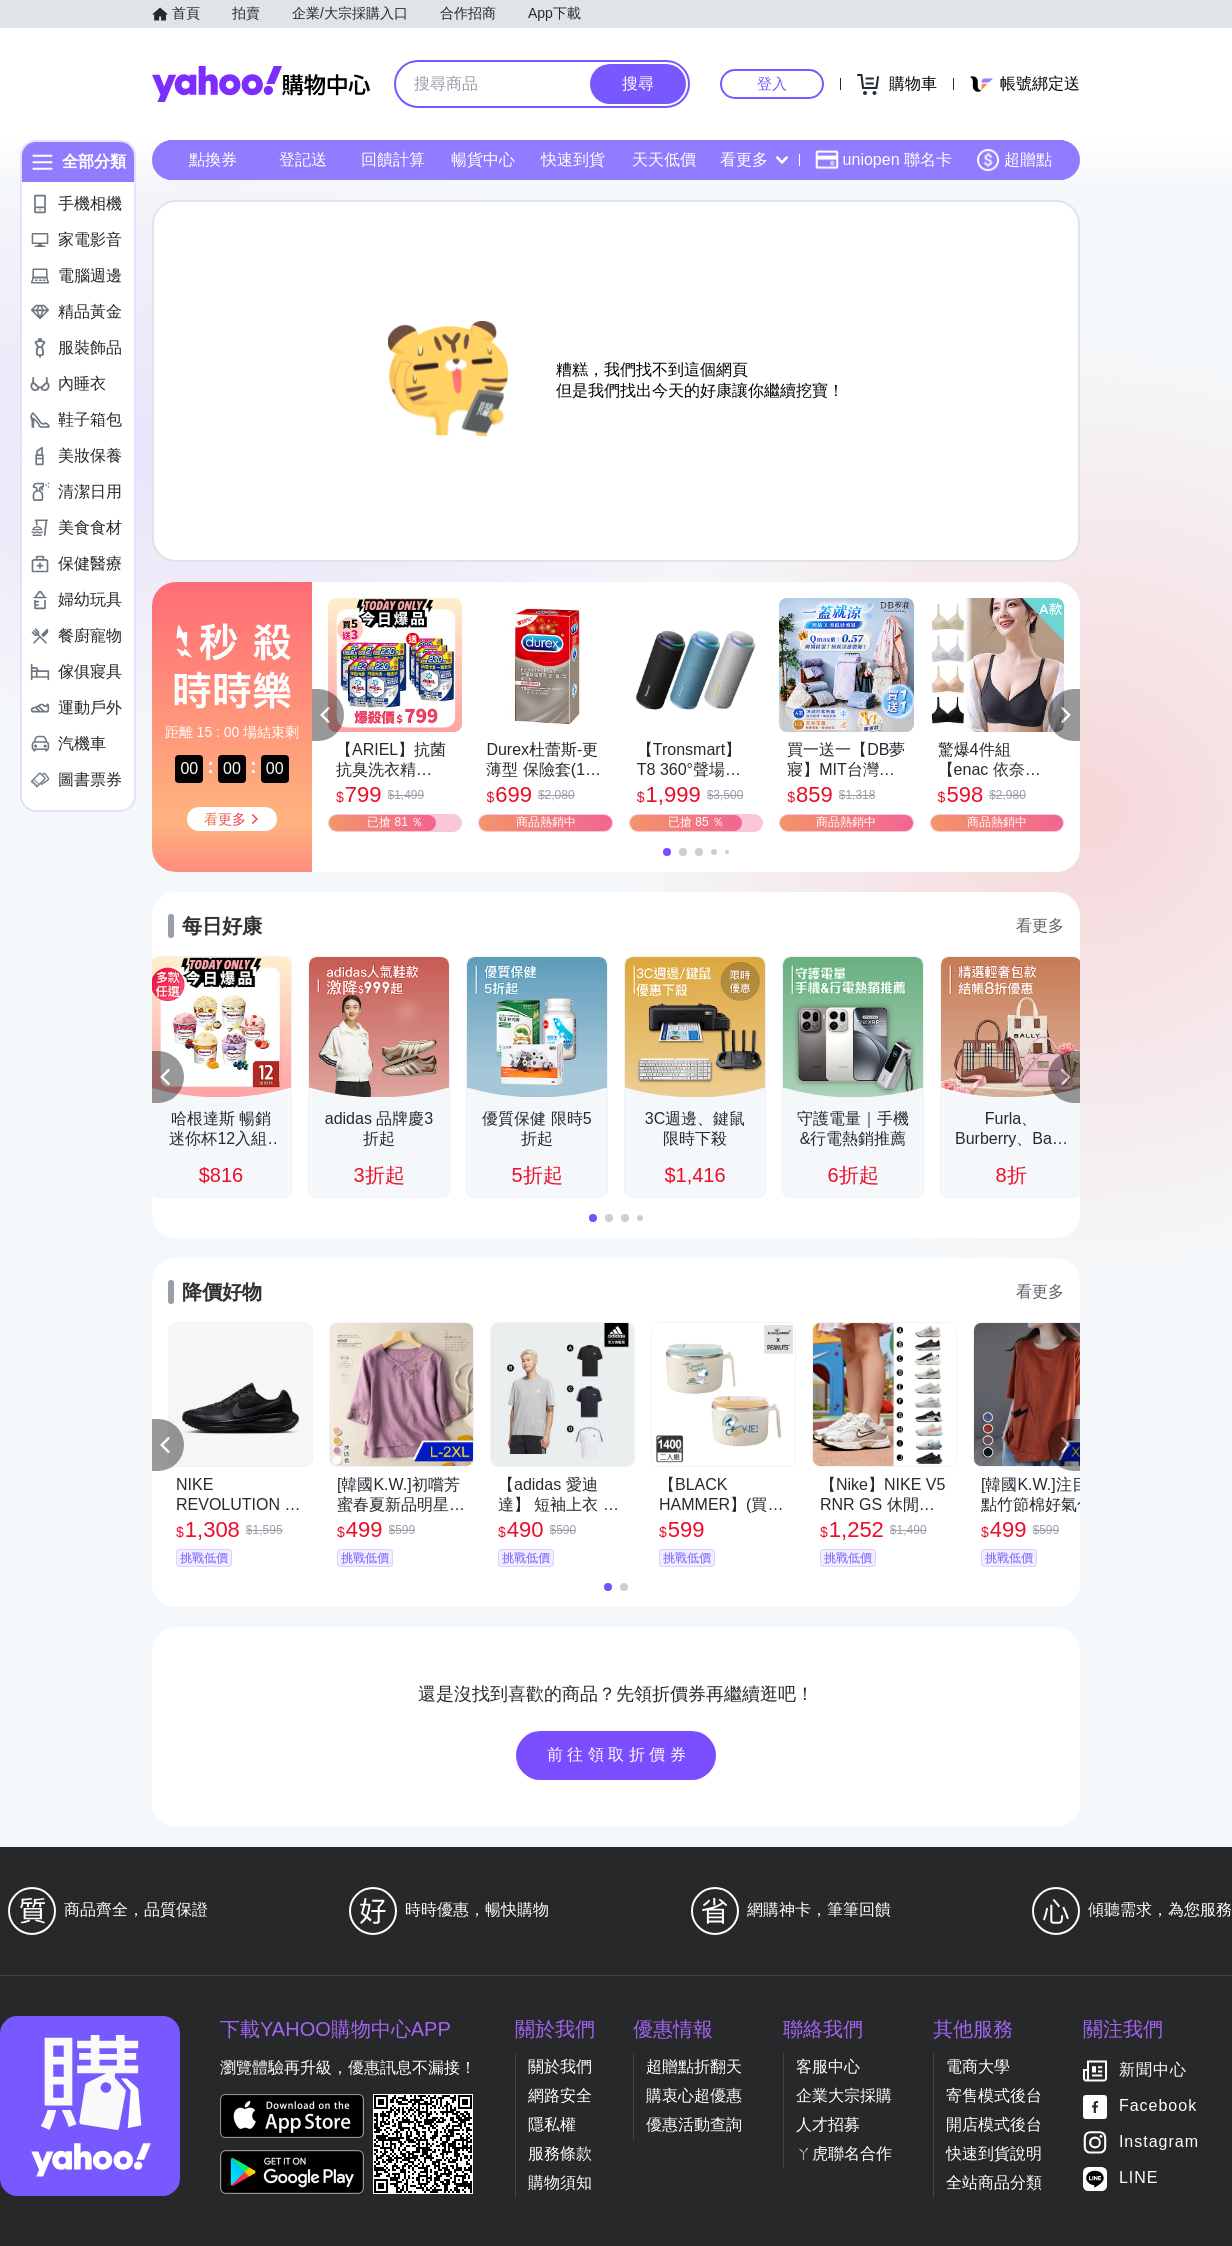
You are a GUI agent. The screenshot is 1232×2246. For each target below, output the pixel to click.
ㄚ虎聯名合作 (844, 2153)
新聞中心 (1153, 2070)
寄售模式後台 (994, 2095)
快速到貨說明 (994, 2153)
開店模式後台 (994, 2124)
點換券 (213, 159)
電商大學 (978, 2066)
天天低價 (664, 159)
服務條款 (560, 2153)
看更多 (754, 159)
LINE (1139, 2178)
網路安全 (560, 2095)
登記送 (303, 159)
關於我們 (560, 2066)
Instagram (1159, 2142)
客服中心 (828, 2066)
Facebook (1158, 2106)
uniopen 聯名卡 (883, 160)
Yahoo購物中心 (261, 84)
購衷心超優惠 (694, 2095)
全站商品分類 (994, 2182)
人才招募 (828, 2124)
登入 (772, 83)
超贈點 (1014, 160)
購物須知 (560, 2182)
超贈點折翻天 (694, 2066)
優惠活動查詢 (694, 2124)
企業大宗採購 (844, 2095)
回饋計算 (393, 159)
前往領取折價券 (619, 1754)
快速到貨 (573, 159)
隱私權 (552, 2124)
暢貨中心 (483, 159)
